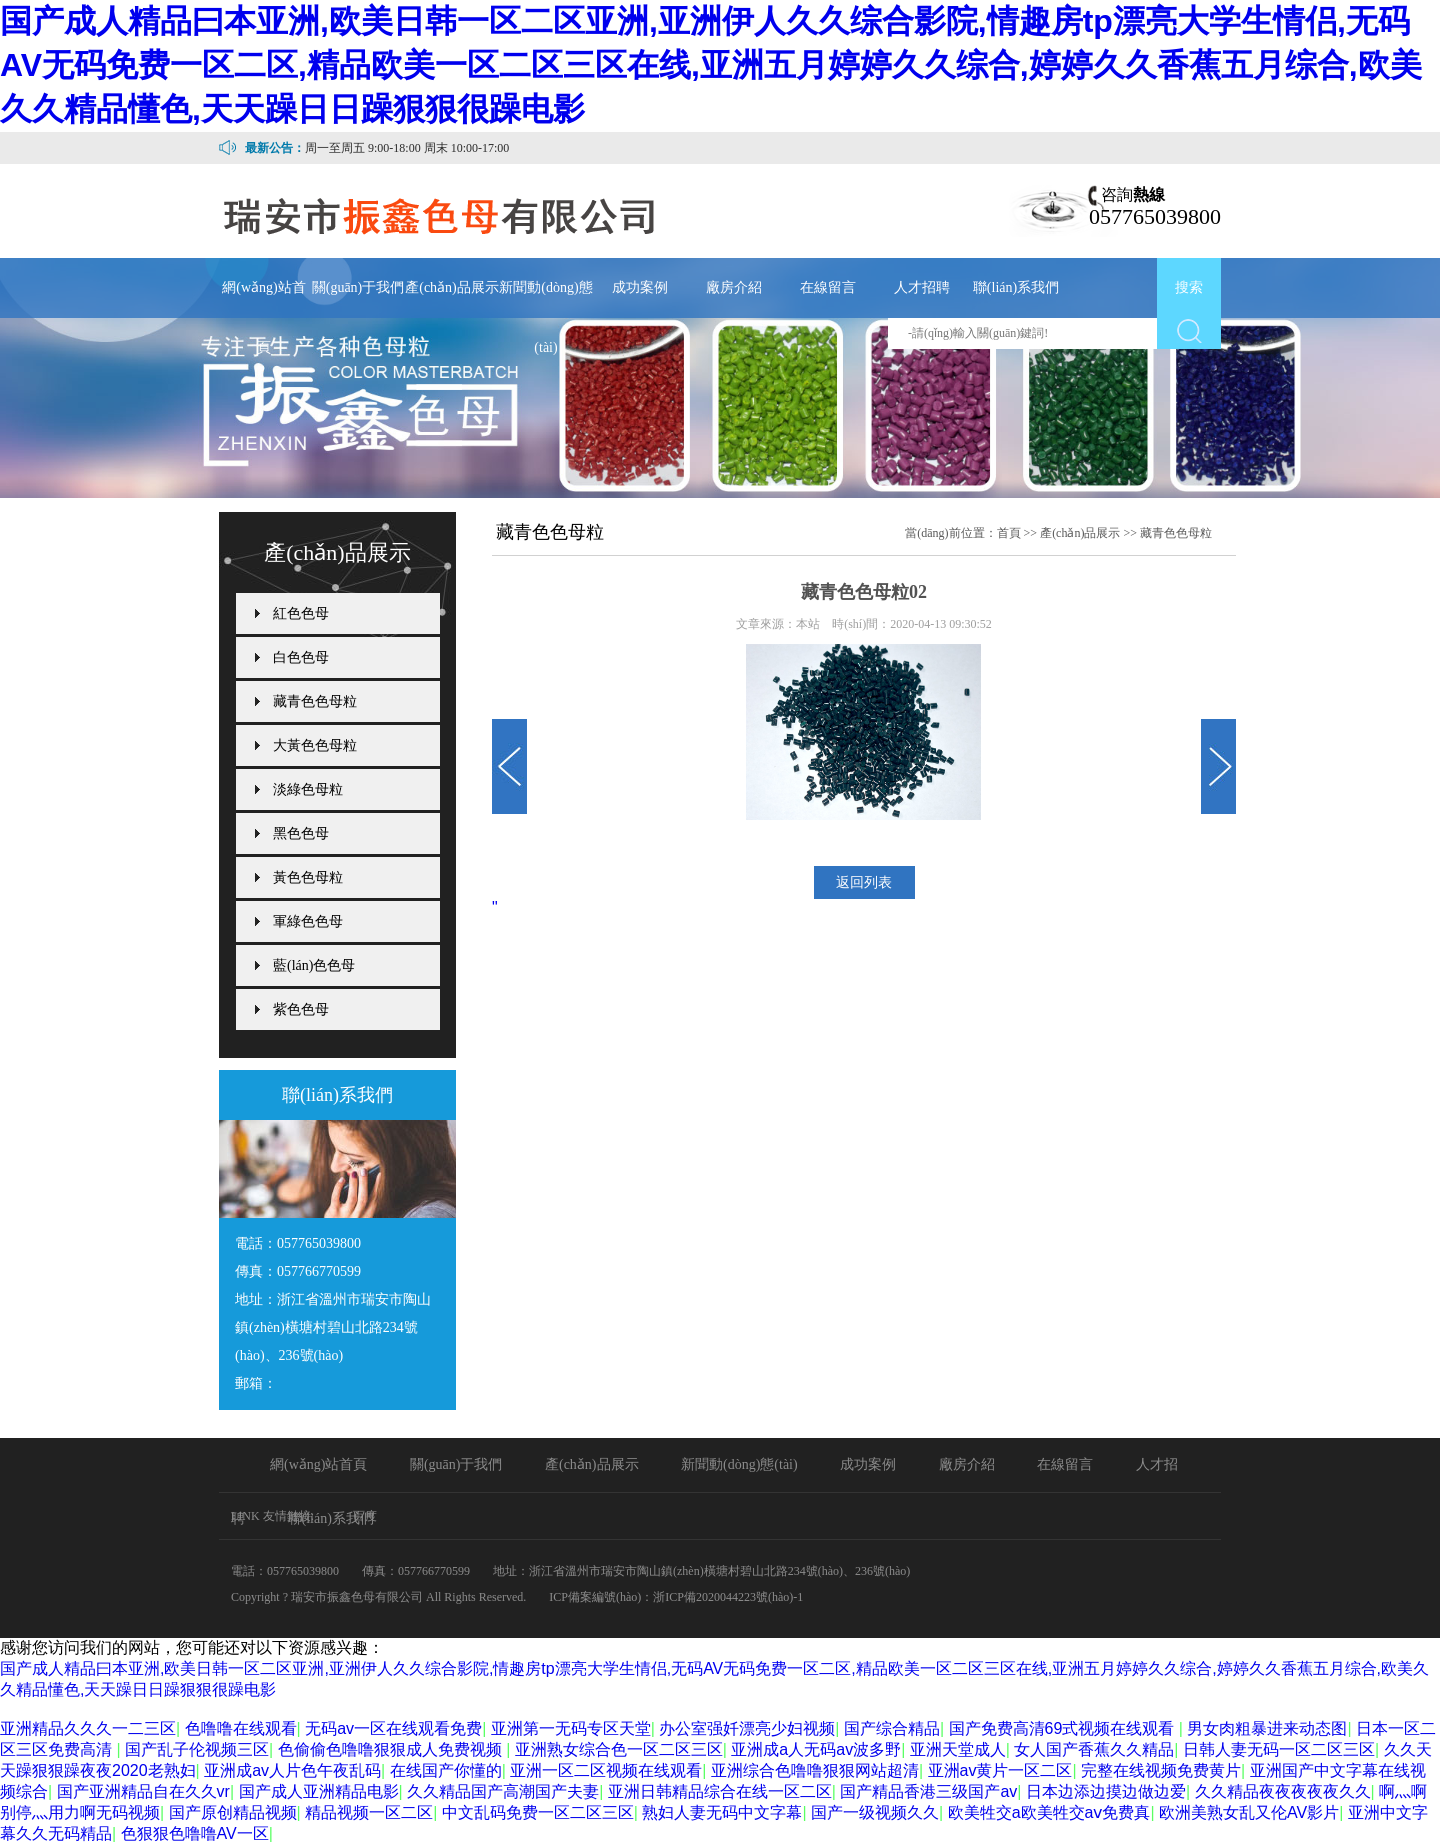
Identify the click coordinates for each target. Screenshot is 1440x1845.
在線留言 (828, 287)
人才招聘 (922, 287)
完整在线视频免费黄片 (1161, 1770)
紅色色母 (301, 613)
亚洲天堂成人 (958, 1749)
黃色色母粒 (308, 877)
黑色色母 (301, 833)
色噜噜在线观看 (241, 1728)
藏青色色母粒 (315, 701)
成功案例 (640, 287)
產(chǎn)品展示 (452, 287)
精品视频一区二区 (369, 1812)
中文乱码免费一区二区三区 (538, 1812)
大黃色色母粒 (315, 745)
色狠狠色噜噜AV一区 (195, 1833)
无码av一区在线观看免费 (393, 1728)
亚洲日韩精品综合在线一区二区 (720, 1791)
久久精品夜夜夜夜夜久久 (1283, 1791)
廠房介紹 (734, 287)
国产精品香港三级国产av (928, 1791)
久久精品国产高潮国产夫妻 (503, 1791)
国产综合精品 (892, 1728)
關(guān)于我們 (358, 287)
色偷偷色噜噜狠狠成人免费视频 (392, 1749)
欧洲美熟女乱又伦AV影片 (1249, 1812)
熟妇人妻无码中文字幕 (722, 1812)
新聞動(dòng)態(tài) (545, 317)
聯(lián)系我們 (1016, 287)
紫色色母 (301, 1009)
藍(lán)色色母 (314, 965)
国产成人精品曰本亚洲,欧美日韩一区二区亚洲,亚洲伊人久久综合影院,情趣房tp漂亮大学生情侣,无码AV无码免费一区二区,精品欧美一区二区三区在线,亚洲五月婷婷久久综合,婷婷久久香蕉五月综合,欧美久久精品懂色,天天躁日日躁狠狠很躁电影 (711, 65)
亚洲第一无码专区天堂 (571, 1728)
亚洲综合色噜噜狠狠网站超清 (815, 1770)
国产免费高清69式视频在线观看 (1064, 1728)
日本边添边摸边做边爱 (1106, 1791)
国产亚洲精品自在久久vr (143, 1791)
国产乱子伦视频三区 (197, 1749)
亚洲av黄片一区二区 (1000, 1770)
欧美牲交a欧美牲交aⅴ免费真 (1049, 1812)
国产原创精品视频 (233, 1812)
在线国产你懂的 (446, 1770)
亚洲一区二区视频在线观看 (606, 1770)
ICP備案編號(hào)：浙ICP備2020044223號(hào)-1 (676, 1597)
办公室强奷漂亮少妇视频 (747, 1728)
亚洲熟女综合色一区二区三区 (619, 1749)
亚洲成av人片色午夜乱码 (292, 1770)
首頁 (1009, 533)
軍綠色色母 (308, 921)
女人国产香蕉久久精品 (1094, 1749)
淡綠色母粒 (308, 789)
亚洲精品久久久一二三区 (88, 1728)
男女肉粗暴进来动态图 (1267, 1728)
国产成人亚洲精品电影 (319, 1791)
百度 (365, 1516)
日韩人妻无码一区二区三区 (1279, 1749)
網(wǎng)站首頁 (263, 317)
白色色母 (301, 657)
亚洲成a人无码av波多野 (816, 1749)
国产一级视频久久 (875, 1812)
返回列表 (864, 882)
